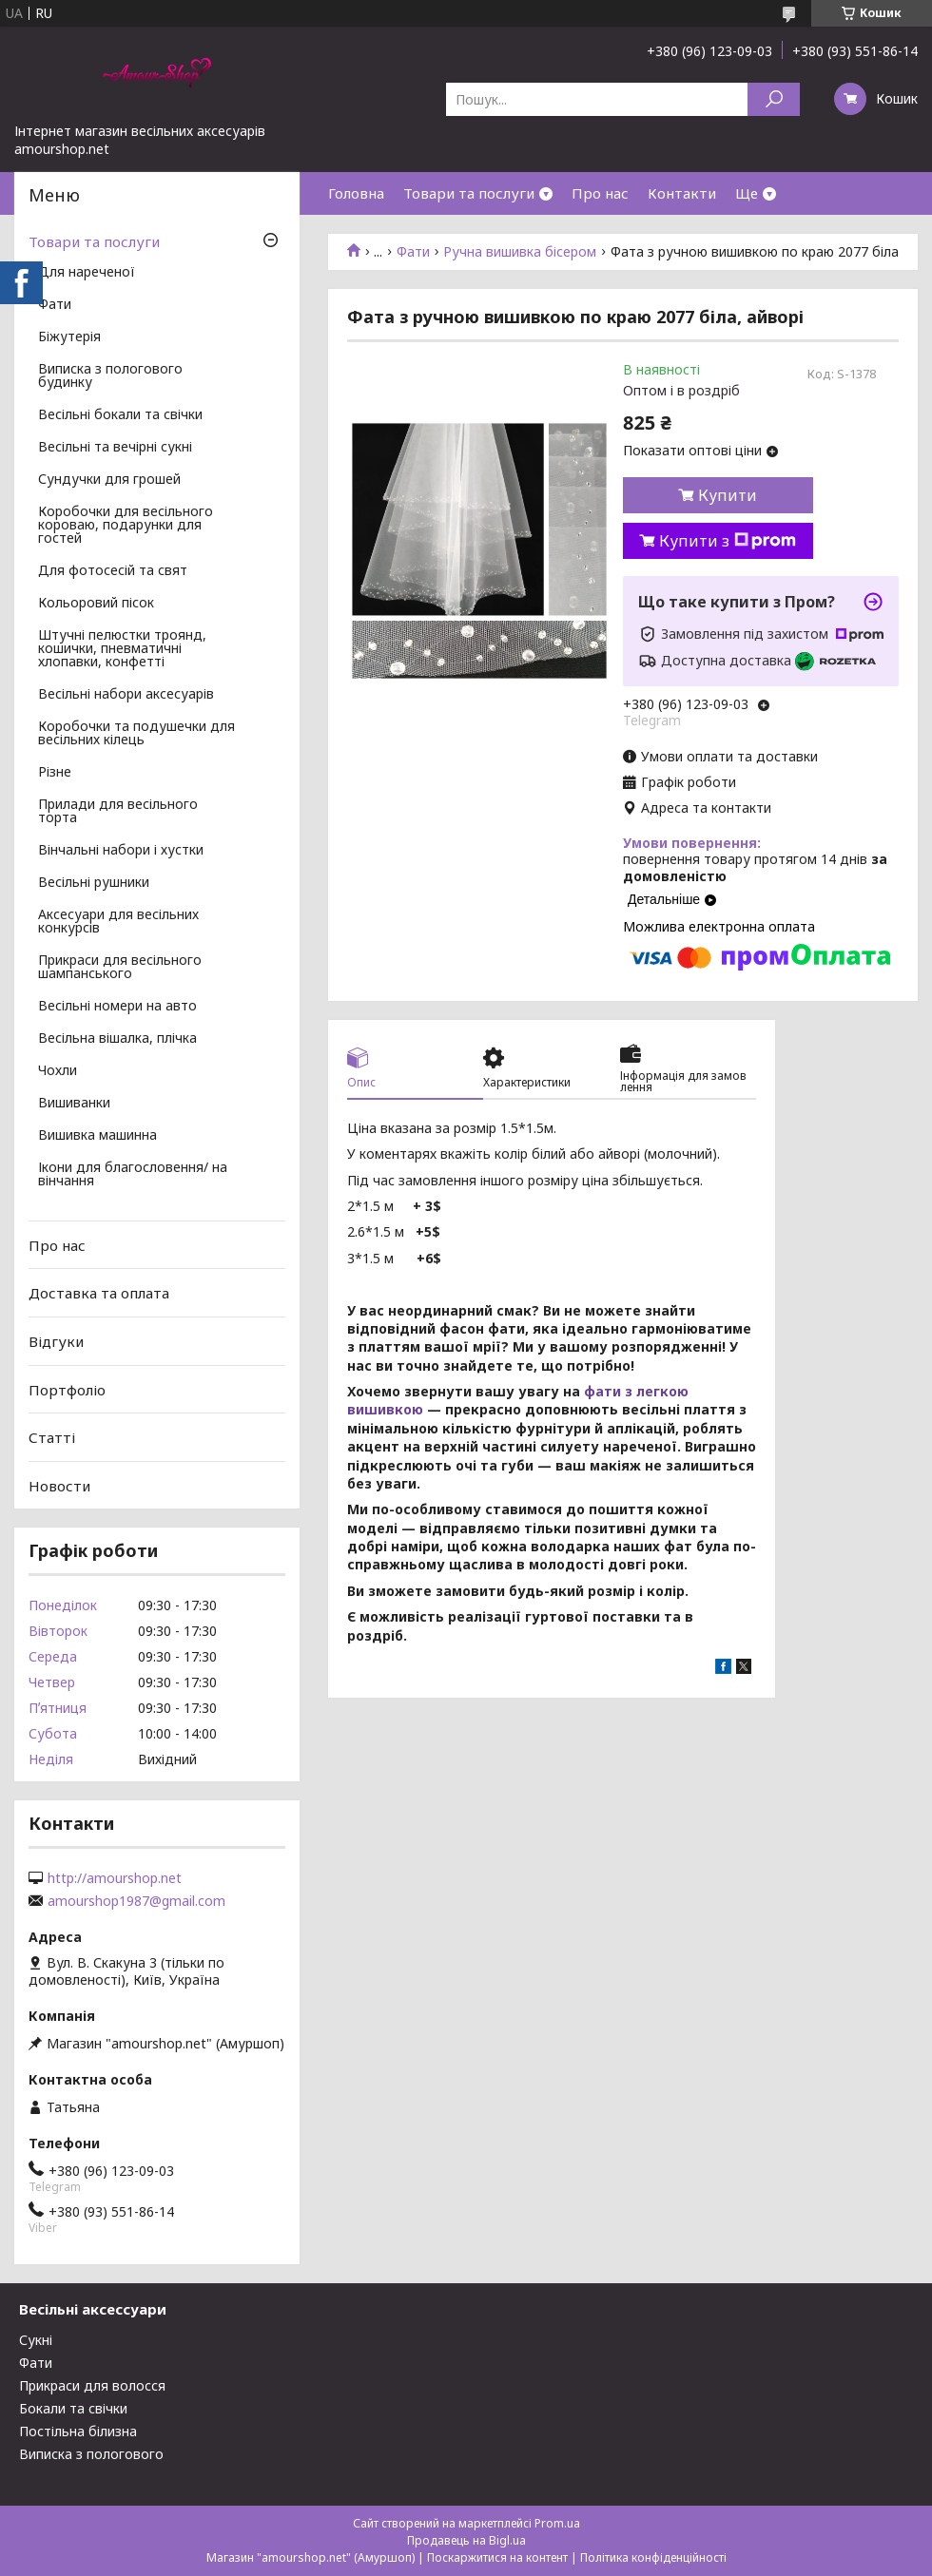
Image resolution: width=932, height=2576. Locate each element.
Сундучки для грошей (109, 480)
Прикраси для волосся (92, 2385)
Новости (59, 1485)
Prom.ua (557, 2523)
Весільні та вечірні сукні (115, 447)
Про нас (600, 192)
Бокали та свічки (73, 2408)
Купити (727, 495)
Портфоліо (67, 1388)
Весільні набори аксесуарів (126, 694)
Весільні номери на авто (117, 1006)
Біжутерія (69, 337)
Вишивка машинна (97, 1136)
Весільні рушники (93, 883)
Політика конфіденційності (653, 2557)
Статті (52, 1437)
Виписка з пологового (91, 2454)
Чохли (57, 1071)
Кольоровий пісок (96, 603)
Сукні (35, 2340)
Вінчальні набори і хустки (121, 850)
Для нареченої (86, 272)
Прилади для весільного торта (118, 812)
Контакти (682, 192)
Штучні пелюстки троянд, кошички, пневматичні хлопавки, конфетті (122, 649)
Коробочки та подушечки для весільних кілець (136, 734)
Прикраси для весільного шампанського (120, 967)
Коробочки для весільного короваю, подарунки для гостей (125, 526)
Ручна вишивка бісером (519, 251)
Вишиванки (74, 1103)
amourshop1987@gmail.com (136, 1901)
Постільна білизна (78, 2431)
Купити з (727, 540)
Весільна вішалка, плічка (117, 1039)
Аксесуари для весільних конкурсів (118, 922)
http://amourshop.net (115, 1878)
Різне (54, 772)
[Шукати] (774, 99)
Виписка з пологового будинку (110, 376)
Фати (413, 251)
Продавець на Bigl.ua (466, 2540)
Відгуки (56, 1341)
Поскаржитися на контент (497, 2557)
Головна (356, 192)
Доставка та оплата (99, 1292)
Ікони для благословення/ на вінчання (132, 1175)
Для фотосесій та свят (112, 571)
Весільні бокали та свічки (120, 415)
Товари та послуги (468, 192)
